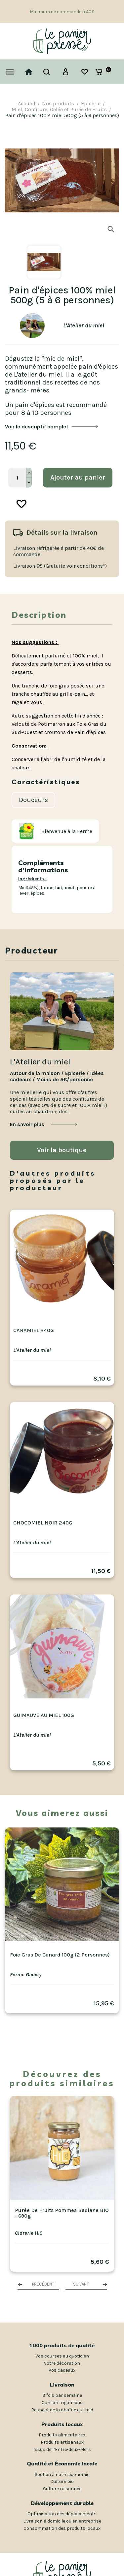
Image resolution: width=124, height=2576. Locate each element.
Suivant (81, 2284)
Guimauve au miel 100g (43, 1715)
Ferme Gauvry (25, 1974)
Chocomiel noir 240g (42, 1523)
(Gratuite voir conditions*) (75, 566)
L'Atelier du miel (32, 1350)
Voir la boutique (62, 1150)
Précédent (43, 2284)
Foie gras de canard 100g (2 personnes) (60, 1955)
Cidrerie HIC (28, 2233)
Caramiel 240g (33, 1330)
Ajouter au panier (77, 477)
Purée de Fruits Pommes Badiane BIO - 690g (62, 2213)
